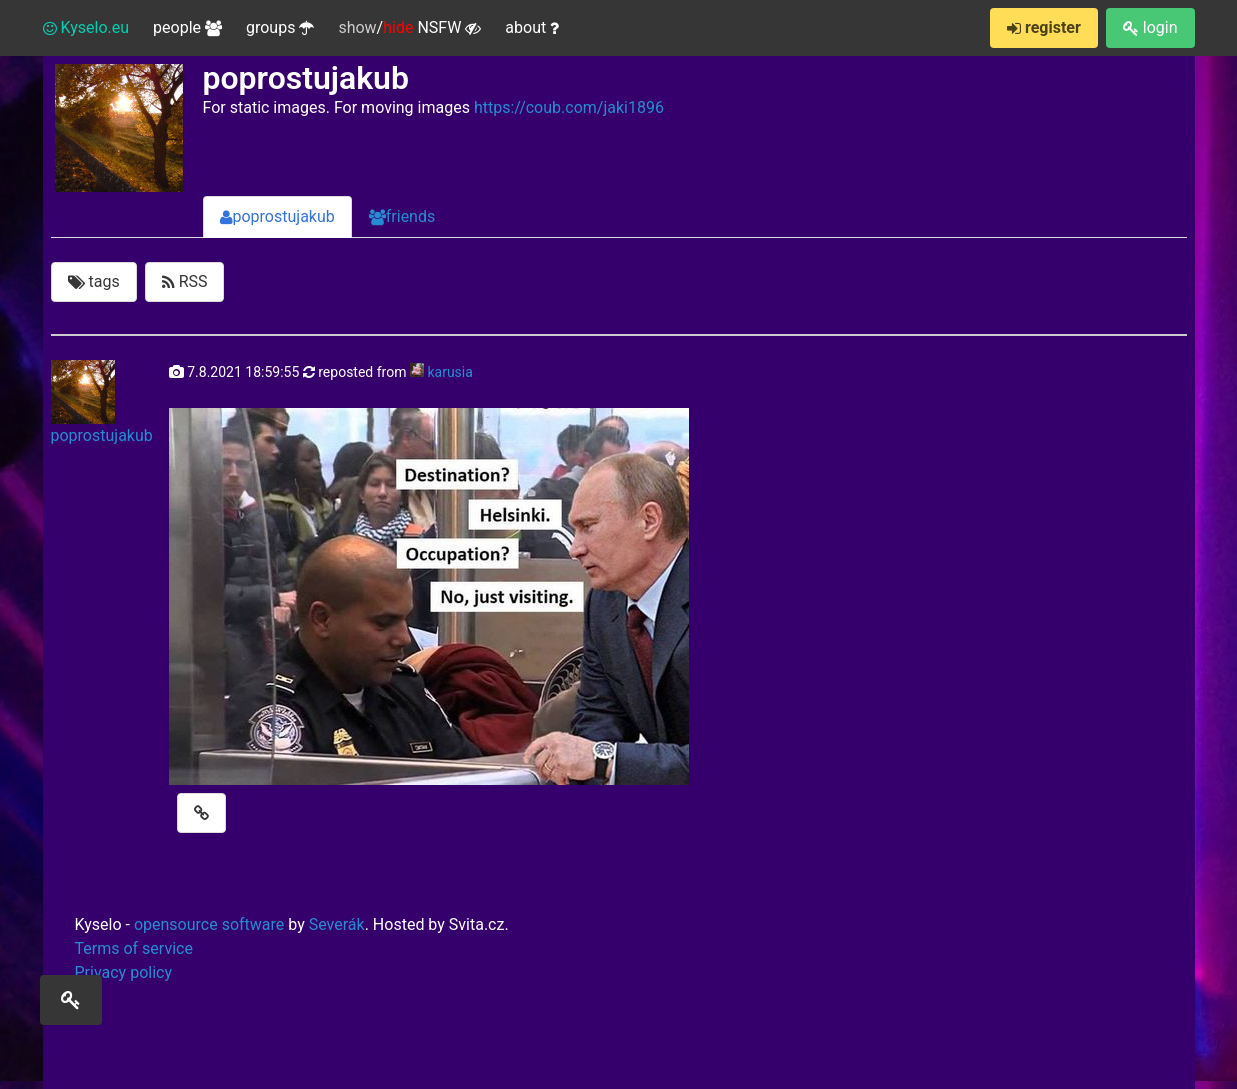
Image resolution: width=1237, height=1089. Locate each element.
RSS (185, 281)
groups (280, 27)
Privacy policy (124, 972)
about (532, 27)
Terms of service (134, 948)
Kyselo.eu (86, 27)
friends (402, 216)
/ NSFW (409, 28)
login (1150, 27)
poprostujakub (277, 216)
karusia (449, 372)
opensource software (209, 924)
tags (94, 281)
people (187, 27)
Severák (337, 924)
